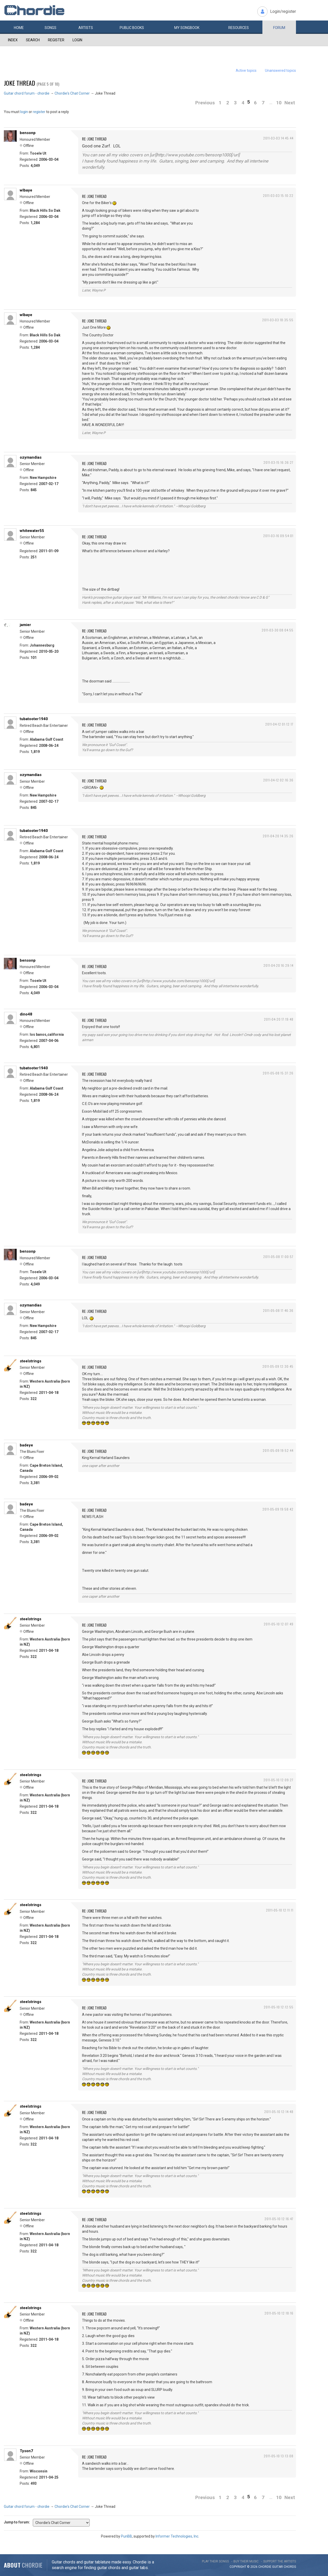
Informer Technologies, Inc (177, 2536)
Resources (238, 28)
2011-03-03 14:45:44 (278, 138)
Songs (50, 28)
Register (56, 40)
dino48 (26, 1014)
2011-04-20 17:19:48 (278, 1019)
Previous (205, 103)
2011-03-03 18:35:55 (277, 320)
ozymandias (31, 457)
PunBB (126, 2536)
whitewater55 (32, 530)
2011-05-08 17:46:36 (278, 1310)
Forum (279, 28)
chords (290, 2567)
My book (186, 28)
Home (19, 28)
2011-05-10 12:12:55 (278, 2007)
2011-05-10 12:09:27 (278, 1780)
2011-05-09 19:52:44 (278, 1450)
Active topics (246, 70)
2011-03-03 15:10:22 (278, 195)
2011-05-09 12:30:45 (277, 1366)
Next (289, 103)
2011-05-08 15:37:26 (278, 1073)
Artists (85, 28)
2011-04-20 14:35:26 (278, 836)
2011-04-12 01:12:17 (279, 724)
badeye (26, 1445)
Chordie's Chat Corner (72, 93)
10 (279, 103)
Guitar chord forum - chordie (26, 93)
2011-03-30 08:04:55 (277, 630)
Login (77, 40)
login (24, 112)
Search (33, 40)
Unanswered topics (280, 70)
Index (13, 40)
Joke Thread (19, 82)
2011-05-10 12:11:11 (279, 1910)
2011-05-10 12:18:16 (278, 2313)
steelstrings (30, 1361)
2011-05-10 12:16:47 (278, 2219)
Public (132, 28)
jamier (25, 624)
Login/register (283, 11)
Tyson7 (26, 2451)
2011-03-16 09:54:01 (278, 536)
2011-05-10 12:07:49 (278, 1624)
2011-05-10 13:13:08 (278, 2456)
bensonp (28, 132)
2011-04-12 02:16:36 (278, 780)
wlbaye (26, 190)
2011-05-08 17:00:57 (278, 1256)
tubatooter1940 (34, 719)
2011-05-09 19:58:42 (277, 1509)
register (39, 112)
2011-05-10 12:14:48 (278, 2111)
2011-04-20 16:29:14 (278, 965)
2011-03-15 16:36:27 (278, 462)
